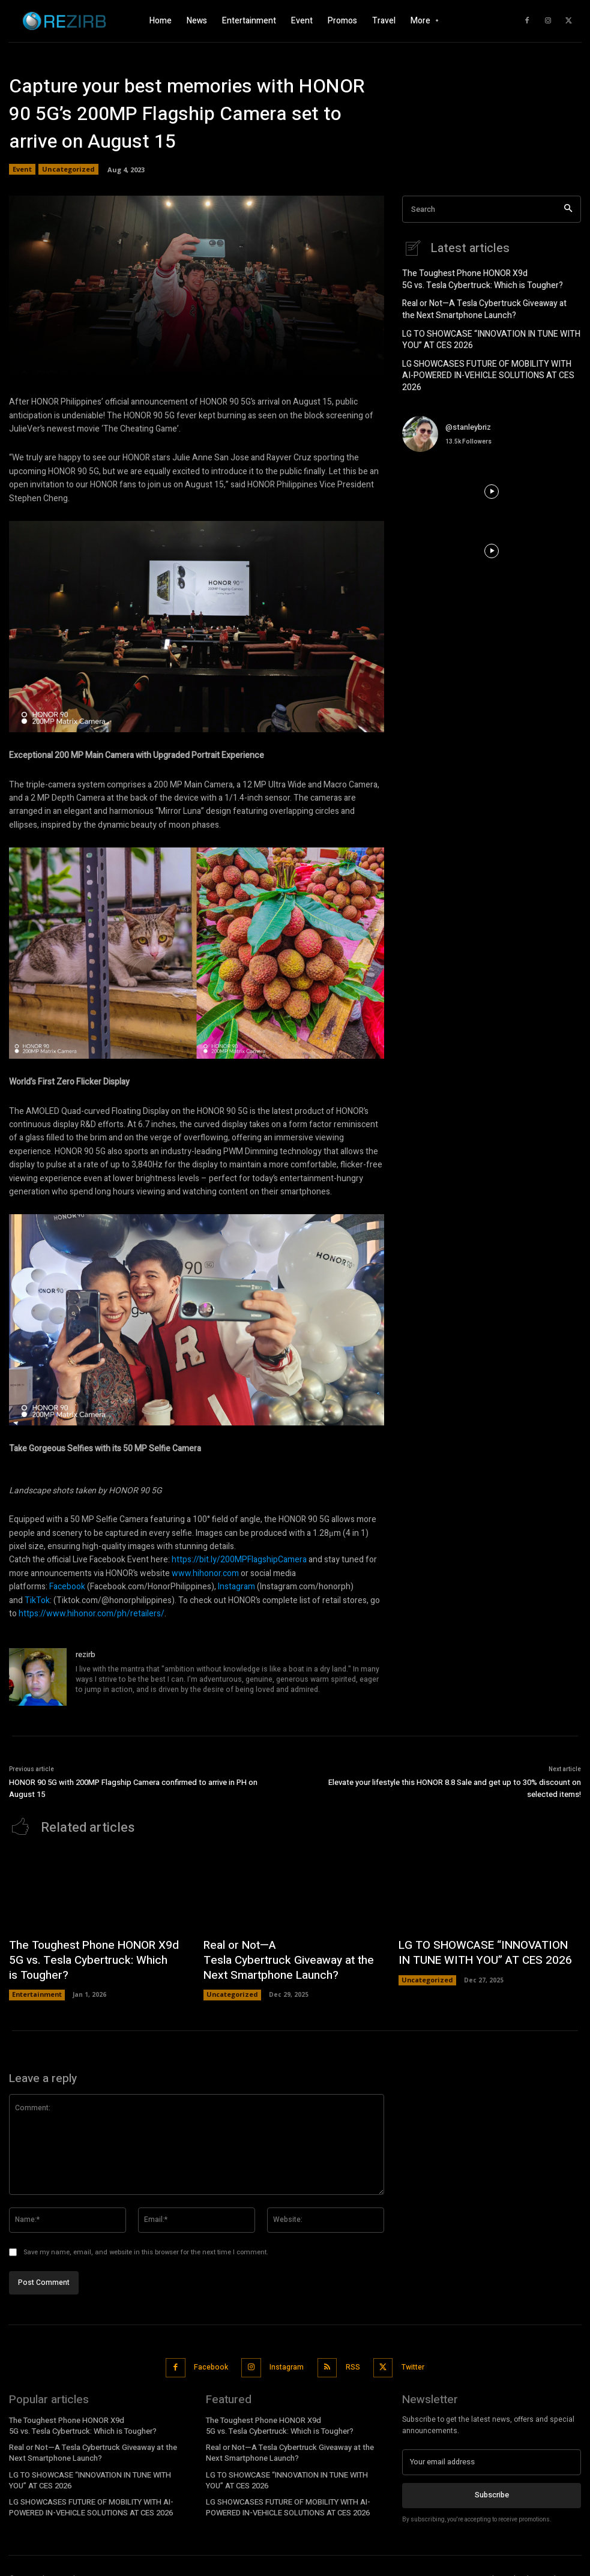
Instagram (236, 1586)
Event (22, 169)
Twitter (408, 2355)
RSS (350, 2355)
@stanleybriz (468, 405)
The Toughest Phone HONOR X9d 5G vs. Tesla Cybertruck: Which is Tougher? (474, 277)
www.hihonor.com (205, 1573)
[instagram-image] (432, 470)
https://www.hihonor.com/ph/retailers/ (91, 1613)
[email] (491, 2447)
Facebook (67, 1586)
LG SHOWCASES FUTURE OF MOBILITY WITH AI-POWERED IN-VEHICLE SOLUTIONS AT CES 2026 (483, 361)
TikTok (37, 1600)
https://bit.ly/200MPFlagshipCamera (239, 1559)
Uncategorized (68, 169)
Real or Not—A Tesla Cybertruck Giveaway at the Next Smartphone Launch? (483, 305)
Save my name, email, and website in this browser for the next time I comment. (145, 2243)
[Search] (568, 209)
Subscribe (492, 2480)
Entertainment (36, 1986)
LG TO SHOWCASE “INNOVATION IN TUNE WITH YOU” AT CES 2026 (490, 333)
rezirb (85, 1654)
